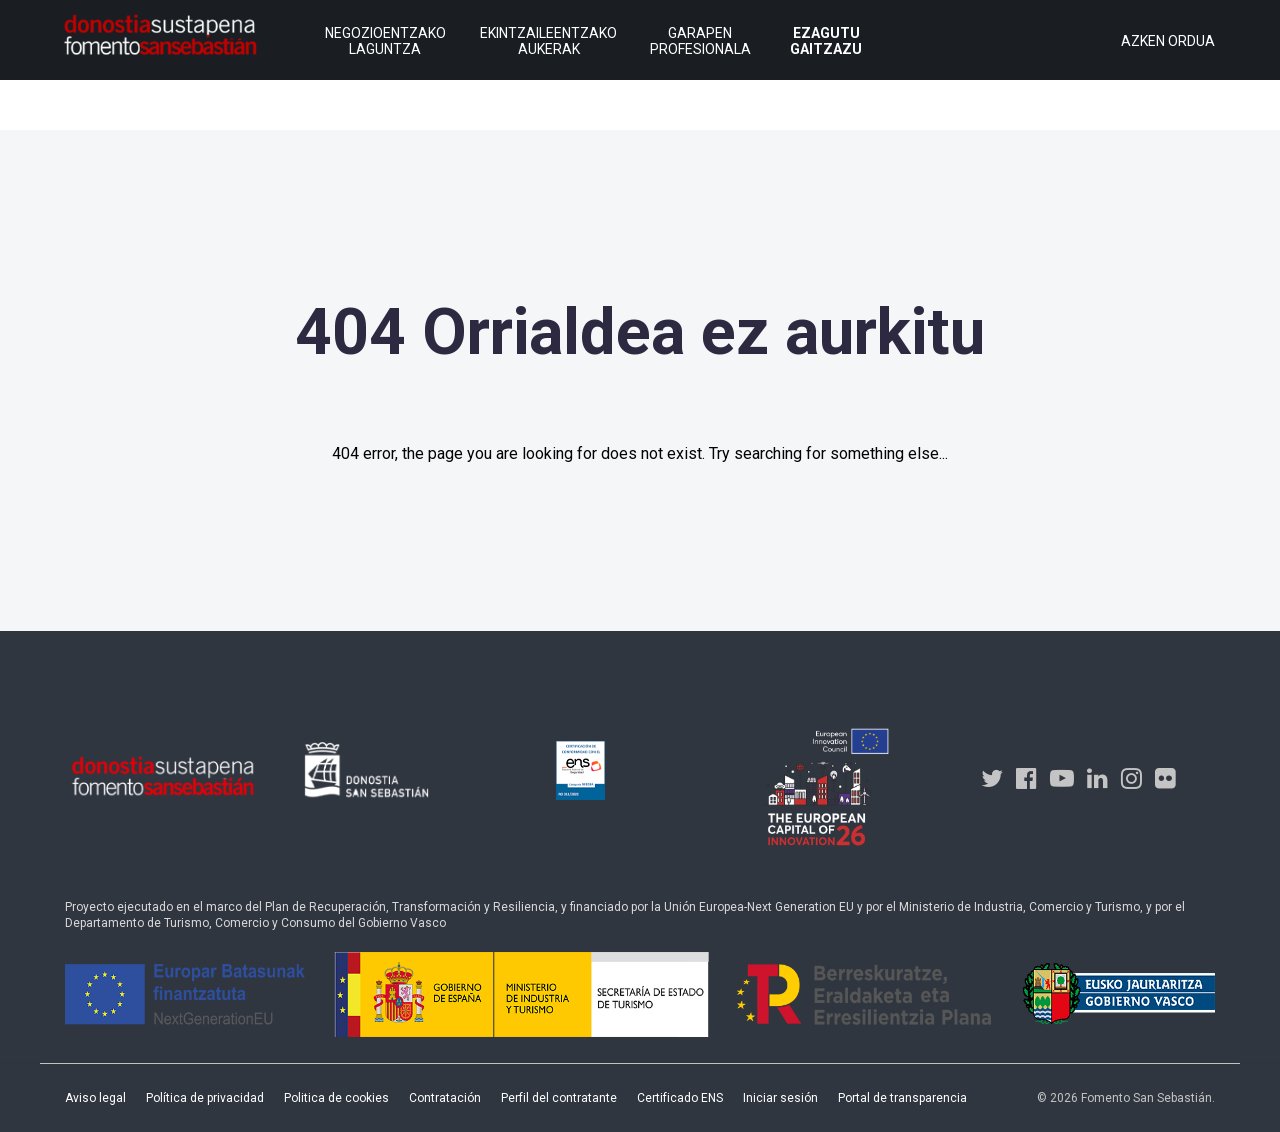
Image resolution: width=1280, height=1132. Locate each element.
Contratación (445, 1098)
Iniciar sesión (780, 1098)
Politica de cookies (336, 1098)
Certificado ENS (680, 1098)
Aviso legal (95, 1098)
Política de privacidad (205, 1098)
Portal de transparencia (902, 1098)
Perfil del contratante (559, 1098)
